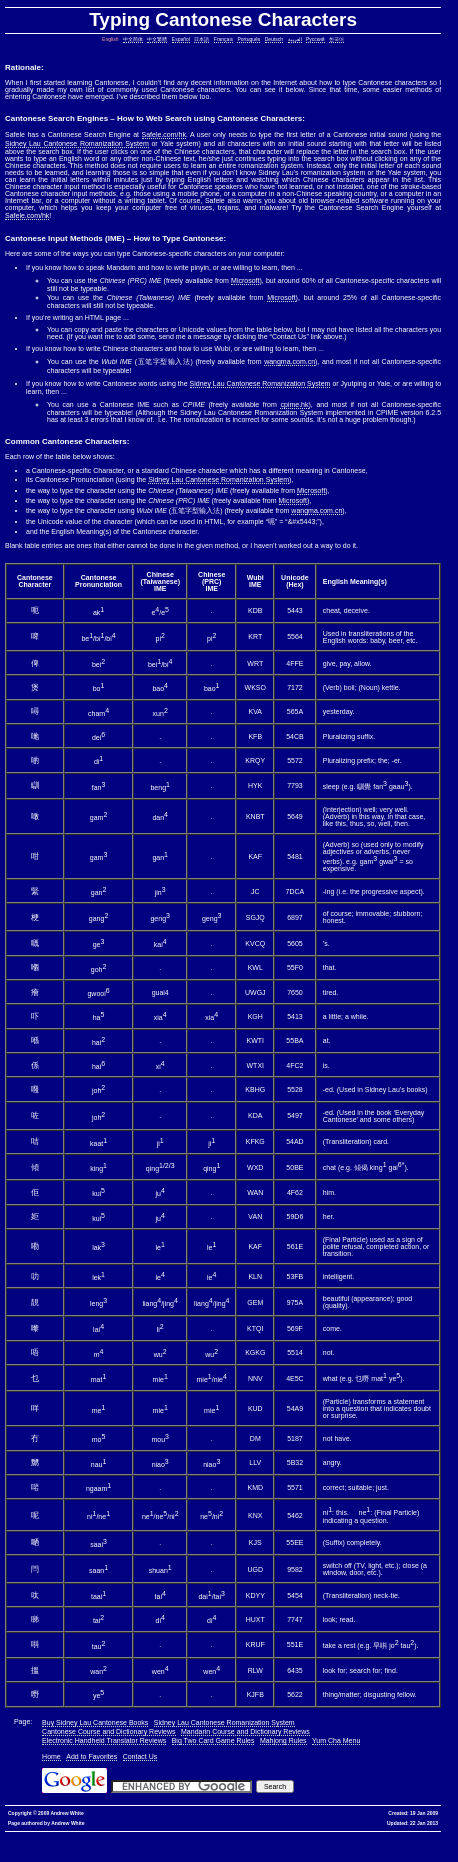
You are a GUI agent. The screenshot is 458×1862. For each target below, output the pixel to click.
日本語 (201, 39)
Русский (315, 39)
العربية (295, 39)
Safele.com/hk (164, 134)
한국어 (336, 39)
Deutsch (274, 39)
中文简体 (133, 39)
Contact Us (140, 1756)
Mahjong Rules (283, 1740)
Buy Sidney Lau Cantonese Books (95, 1722)
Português (248, 39)
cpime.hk (294, 404)
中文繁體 (157, 39)
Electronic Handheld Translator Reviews (104, 1740)
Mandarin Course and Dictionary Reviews (245, 1731)
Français (223, 39)
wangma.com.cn (289, 361)
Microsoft (245, 280)
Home (51, 1756)
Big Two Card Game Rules (213, 1740)
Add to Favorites (91, 1756)
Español (181, 39)
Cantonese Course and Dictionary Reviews (108, 1731)
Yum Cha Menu (336, 1740)
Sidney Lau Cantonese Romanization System (77, 143)
